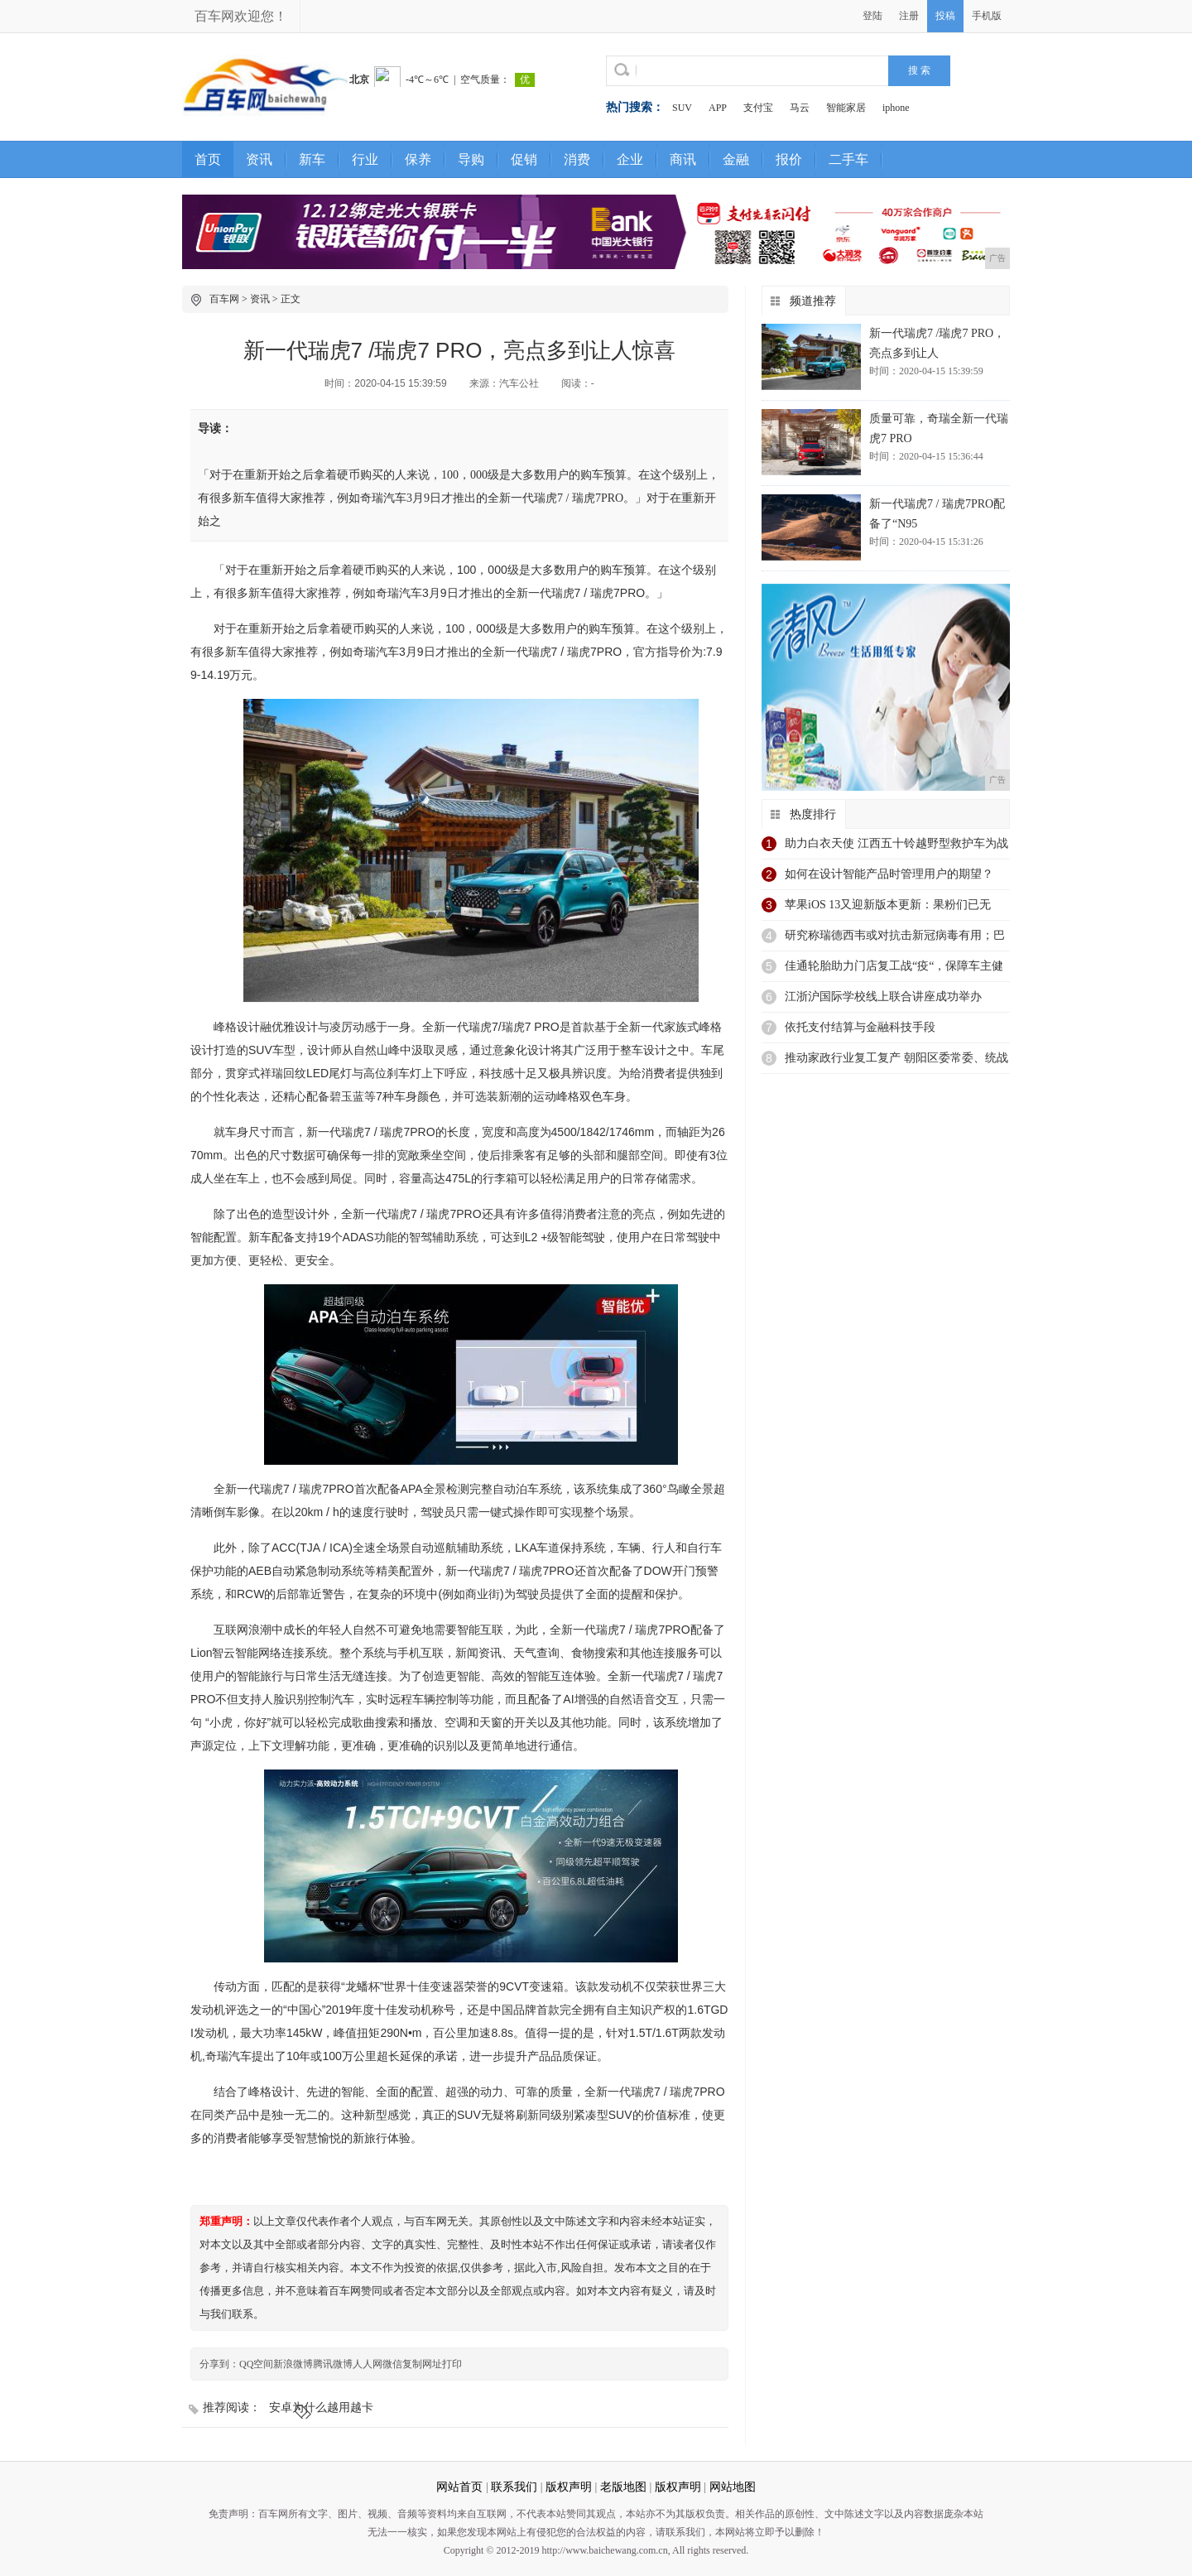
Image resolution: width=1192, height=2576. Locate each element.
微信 (392, 2364)
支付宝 (758, 107)
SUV (682, 107)
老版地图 (623, 2487)
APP (718, 107)
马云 (800, 107)
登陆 (872, 16)
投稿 (945, 16)
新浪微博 (293, 2364)
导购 (471, 159)
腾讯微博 (333, 2364)
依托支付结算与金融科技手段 (860, 1027)
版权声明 (569, 2487)
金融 (736, 159)
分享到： (219, 2364)
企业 (630, 159)
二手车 (848, 159)
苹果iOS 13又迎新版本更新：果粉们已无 (888, 904)
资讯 (259, 159)
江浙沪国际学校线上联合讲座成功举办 (883, 996)
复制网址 (422, 2364)
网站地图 (732, 2487)
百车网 (224, 299)
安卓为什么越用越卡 (321, 2407)
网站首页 (459, 2487)
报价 (789, 159)
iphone (896, 107)
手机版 (987, 16)
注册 (909, 16)
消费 (577, 159)
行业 (365, 159)
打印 (452, 2364)
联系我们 (514, 2487)
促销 (524, 159)
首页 (208, 159)
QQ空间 (256, 2364)
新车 (312, 159)
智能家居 (846, 107)
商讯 (683, 159)
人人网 (367, 2364)
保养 (418, 159)
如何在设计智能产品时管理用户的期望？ (889, 874)
